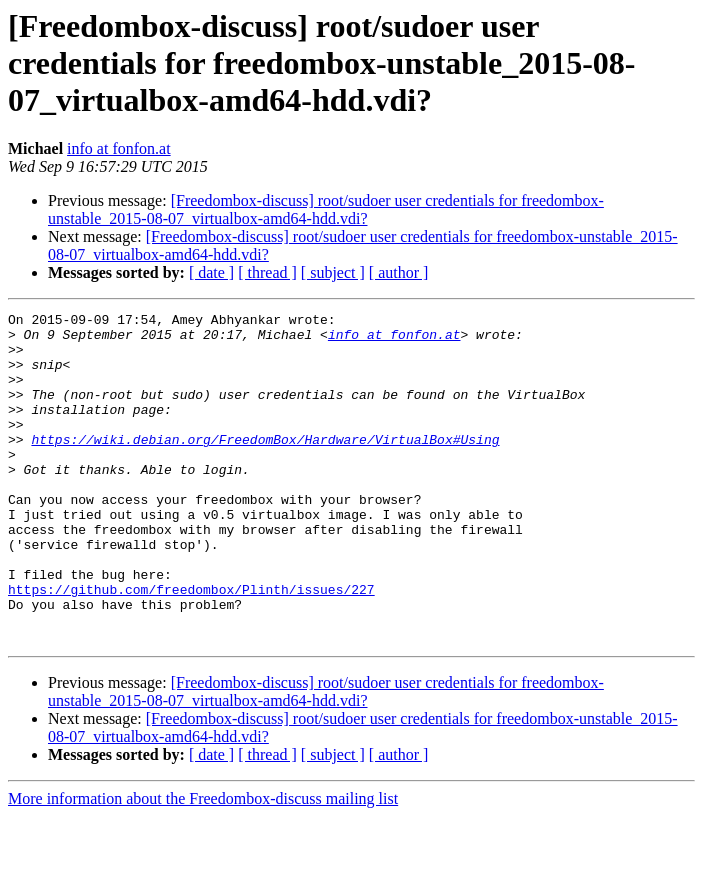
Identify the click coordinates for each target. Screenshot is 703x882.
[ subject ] (333, 272)
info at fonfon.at (119, 148)
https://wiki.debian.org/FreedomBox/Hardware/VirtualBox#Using (265, 466)
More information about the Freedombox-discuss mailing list (203, 864)
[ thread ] (267, 272)
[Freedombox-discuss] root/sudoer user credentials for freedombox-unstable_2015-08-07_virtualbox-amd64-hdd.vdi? (326, 209)
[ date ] (211, 272)
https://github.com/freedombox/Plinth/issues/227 (191, 646)
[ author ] (399, 272)
